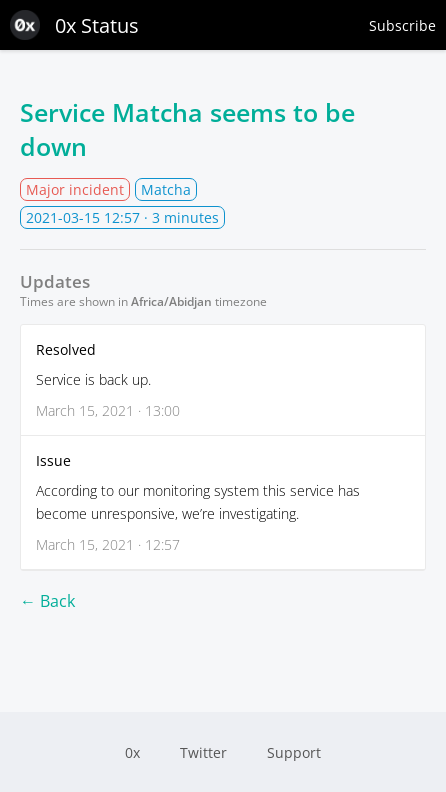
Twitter (203, 752)
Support (294, 752)
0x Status (74, 25)
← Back (47, 601)
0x (132, 752)
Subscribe (402, 25)
